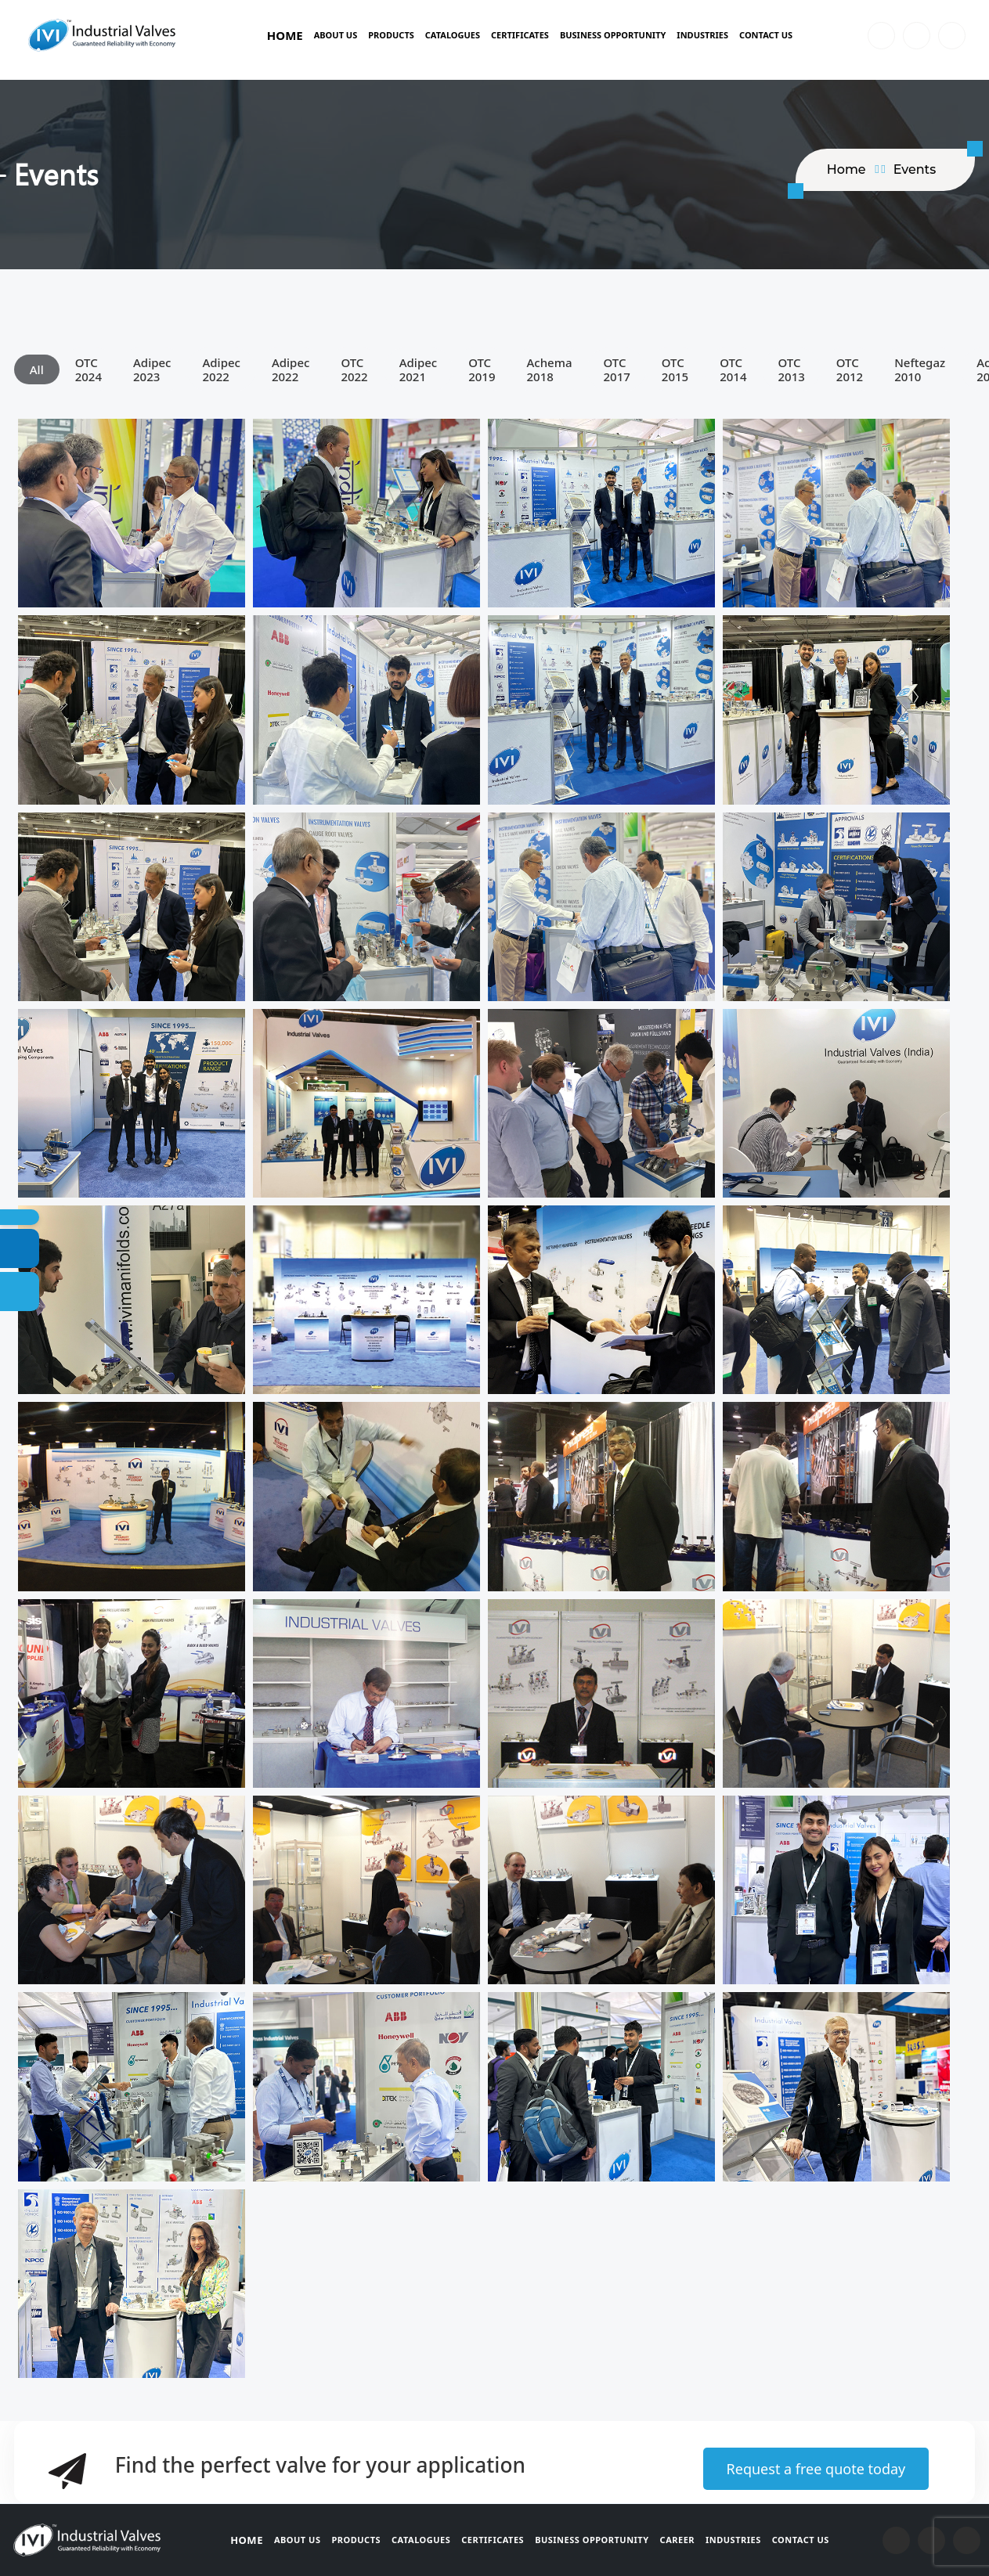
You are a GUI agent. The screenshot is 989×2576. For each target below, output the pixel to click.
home (846, 169)
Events (915, 169)
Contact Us (765, 35)
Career (677, 2539)
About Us (336, 35)
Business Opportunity (591, 2539)
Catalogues (452, 35)
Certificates (520, 35)
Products (391, 35)
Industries (702, 35)
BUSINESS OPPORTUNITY (613, 35)
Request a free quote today (816, 2468)
